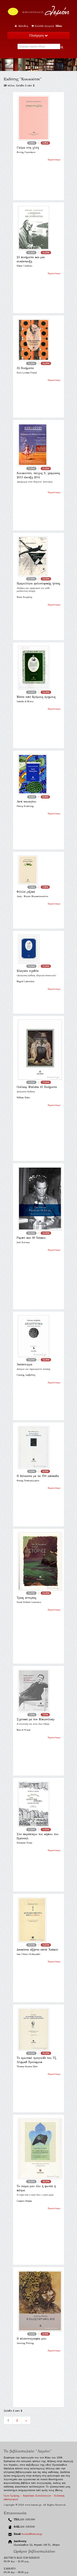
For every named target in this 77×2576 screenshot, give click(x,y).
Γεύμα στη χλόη (28, 147)
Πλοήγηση (38, 35)
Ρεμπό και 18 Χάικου (31, 1237)
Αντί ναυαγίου (26, 801)
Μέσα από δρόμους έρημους (36, 697)
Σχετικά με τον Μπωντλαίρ (36, 1719)
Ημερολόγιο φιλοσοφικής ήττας (38, 583)
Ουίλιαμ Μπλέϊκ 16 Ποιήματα (37, 1087)
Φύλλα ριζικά (26, 891)
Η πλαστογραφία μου (31, 2338)
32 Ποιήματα (25, 368)
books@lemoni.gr (32, 2534)
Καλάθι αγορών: (46, 26)
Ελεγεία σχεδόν (28, 971)
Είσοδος (22, 26)
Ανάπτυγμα (24, 1364)
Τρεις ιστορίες (26, 1597)
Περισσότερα (54, 159)
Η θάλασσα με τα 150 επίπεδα (38, 1476)
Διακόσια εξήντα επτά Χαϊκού (37, 1949)
